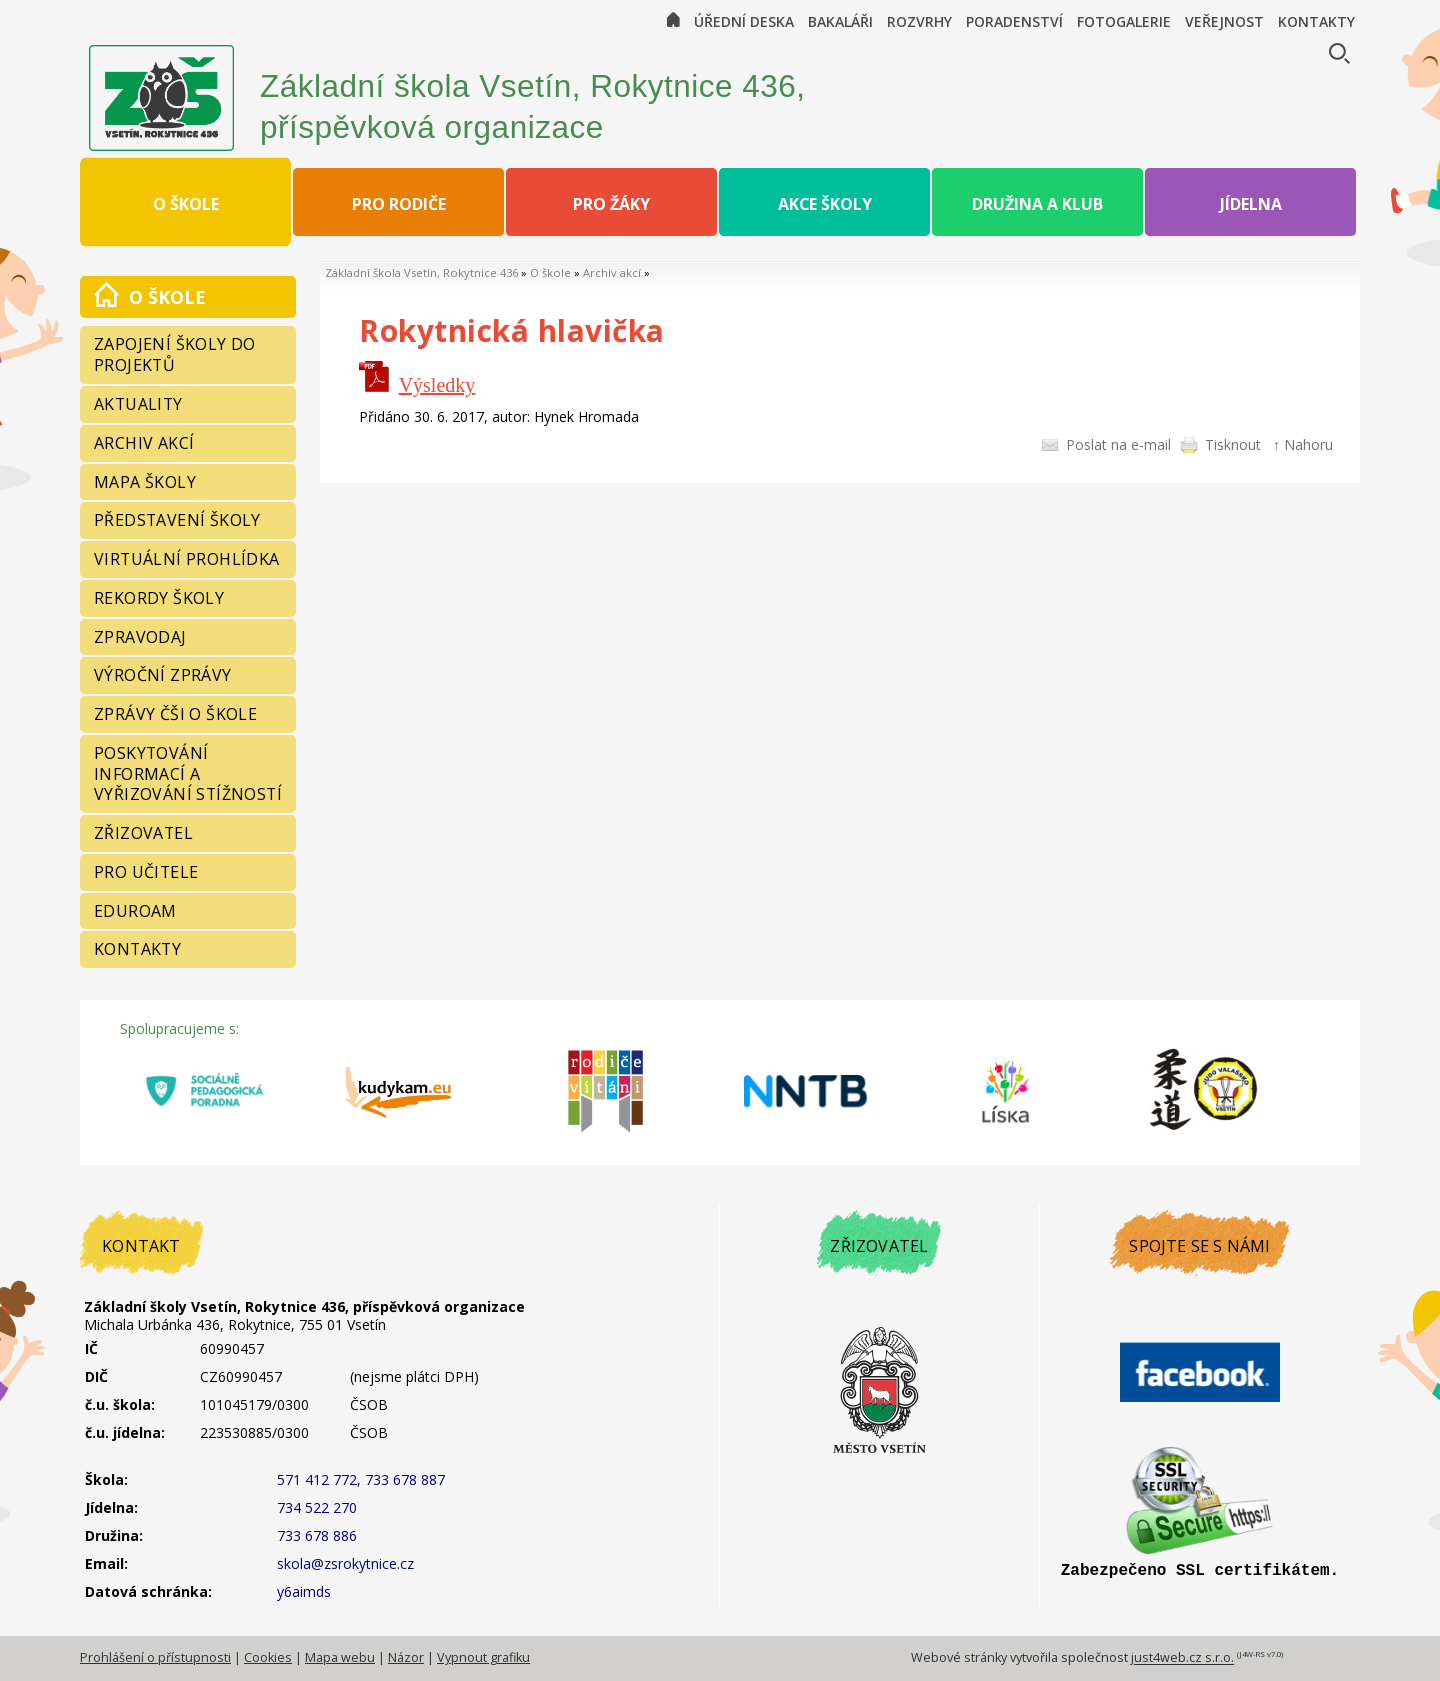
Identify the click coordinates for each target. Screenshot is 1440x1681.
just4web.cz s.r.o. (1182, 1658)
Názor (406, 1657)
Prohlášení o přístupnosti (155, 1657)
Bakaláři (840, 21)
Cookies (268, 1657)
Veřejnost (1224, 21)
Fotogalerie (1124, 21)
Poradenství (1014, 21)
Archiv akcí (612, 272)
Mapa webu (340, 1657)
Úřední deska (744, 21)
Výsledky (437, 385)
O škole (550, 272)
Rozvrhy (919, 21)
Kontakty (1316, 21)
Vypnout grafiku (483, 1657)
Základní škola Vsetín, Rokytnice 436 (421, 272)
